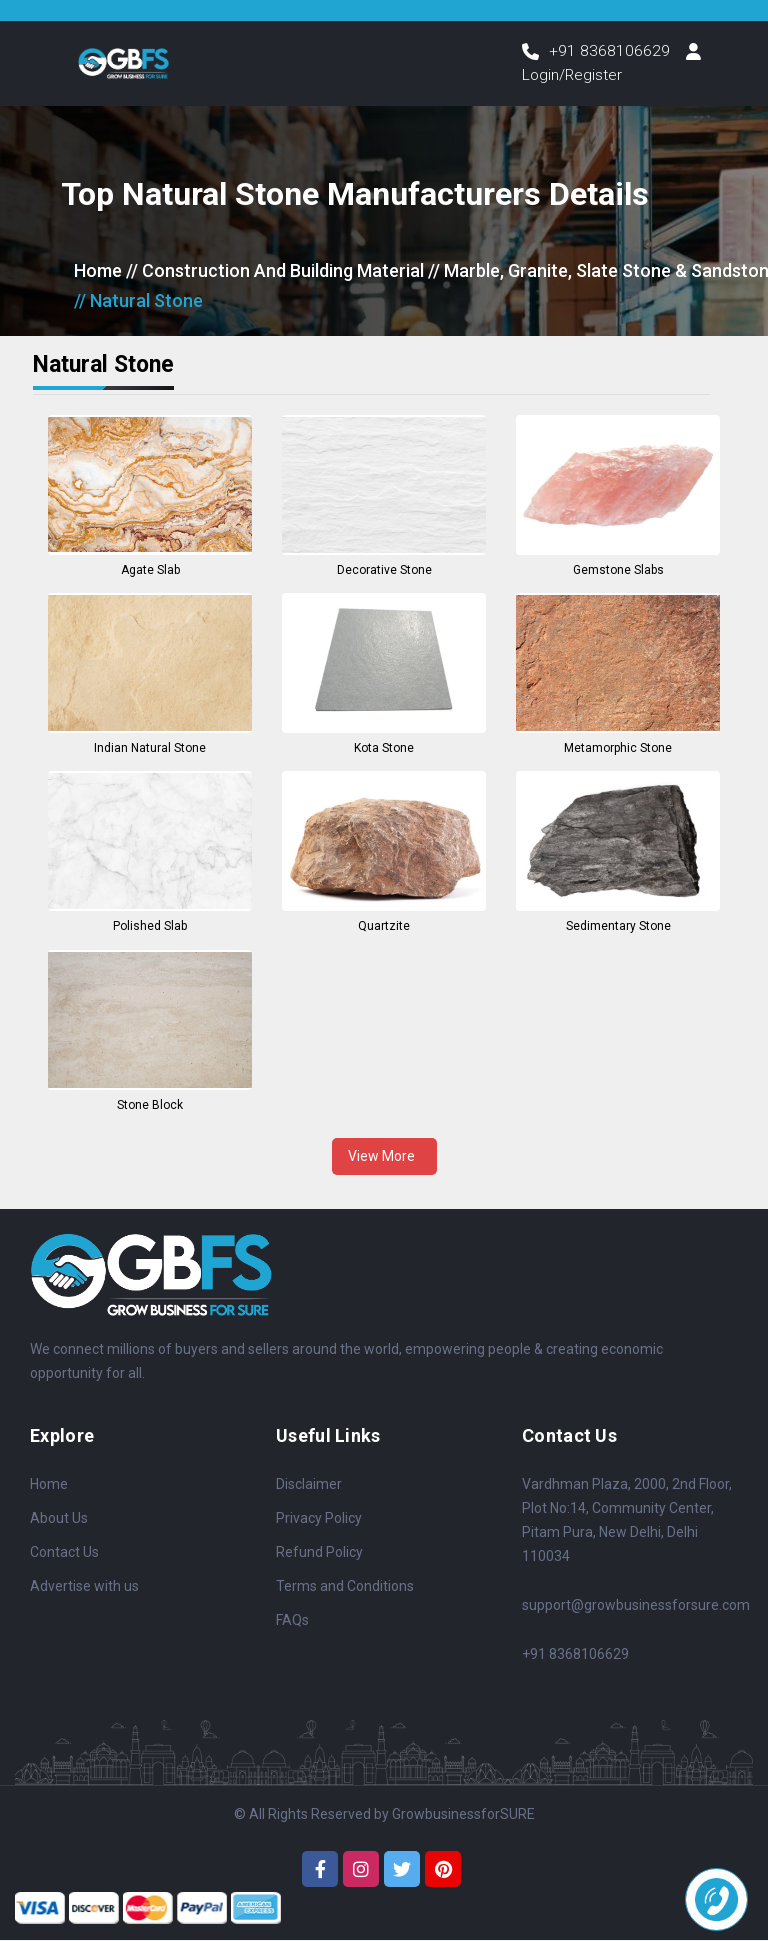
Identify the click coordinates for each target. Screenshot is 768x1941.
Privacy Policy (319, 1519)
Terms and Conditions (345, 1587)
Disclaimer (309, 1485)
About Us (59, 1519)
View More (384, 1157)
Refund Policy (319, 1553)
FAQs (292, 1621)
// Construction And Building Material (275, 271)
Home (98, 271)
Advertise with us (84, 1587)
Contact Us (64, 1553)
